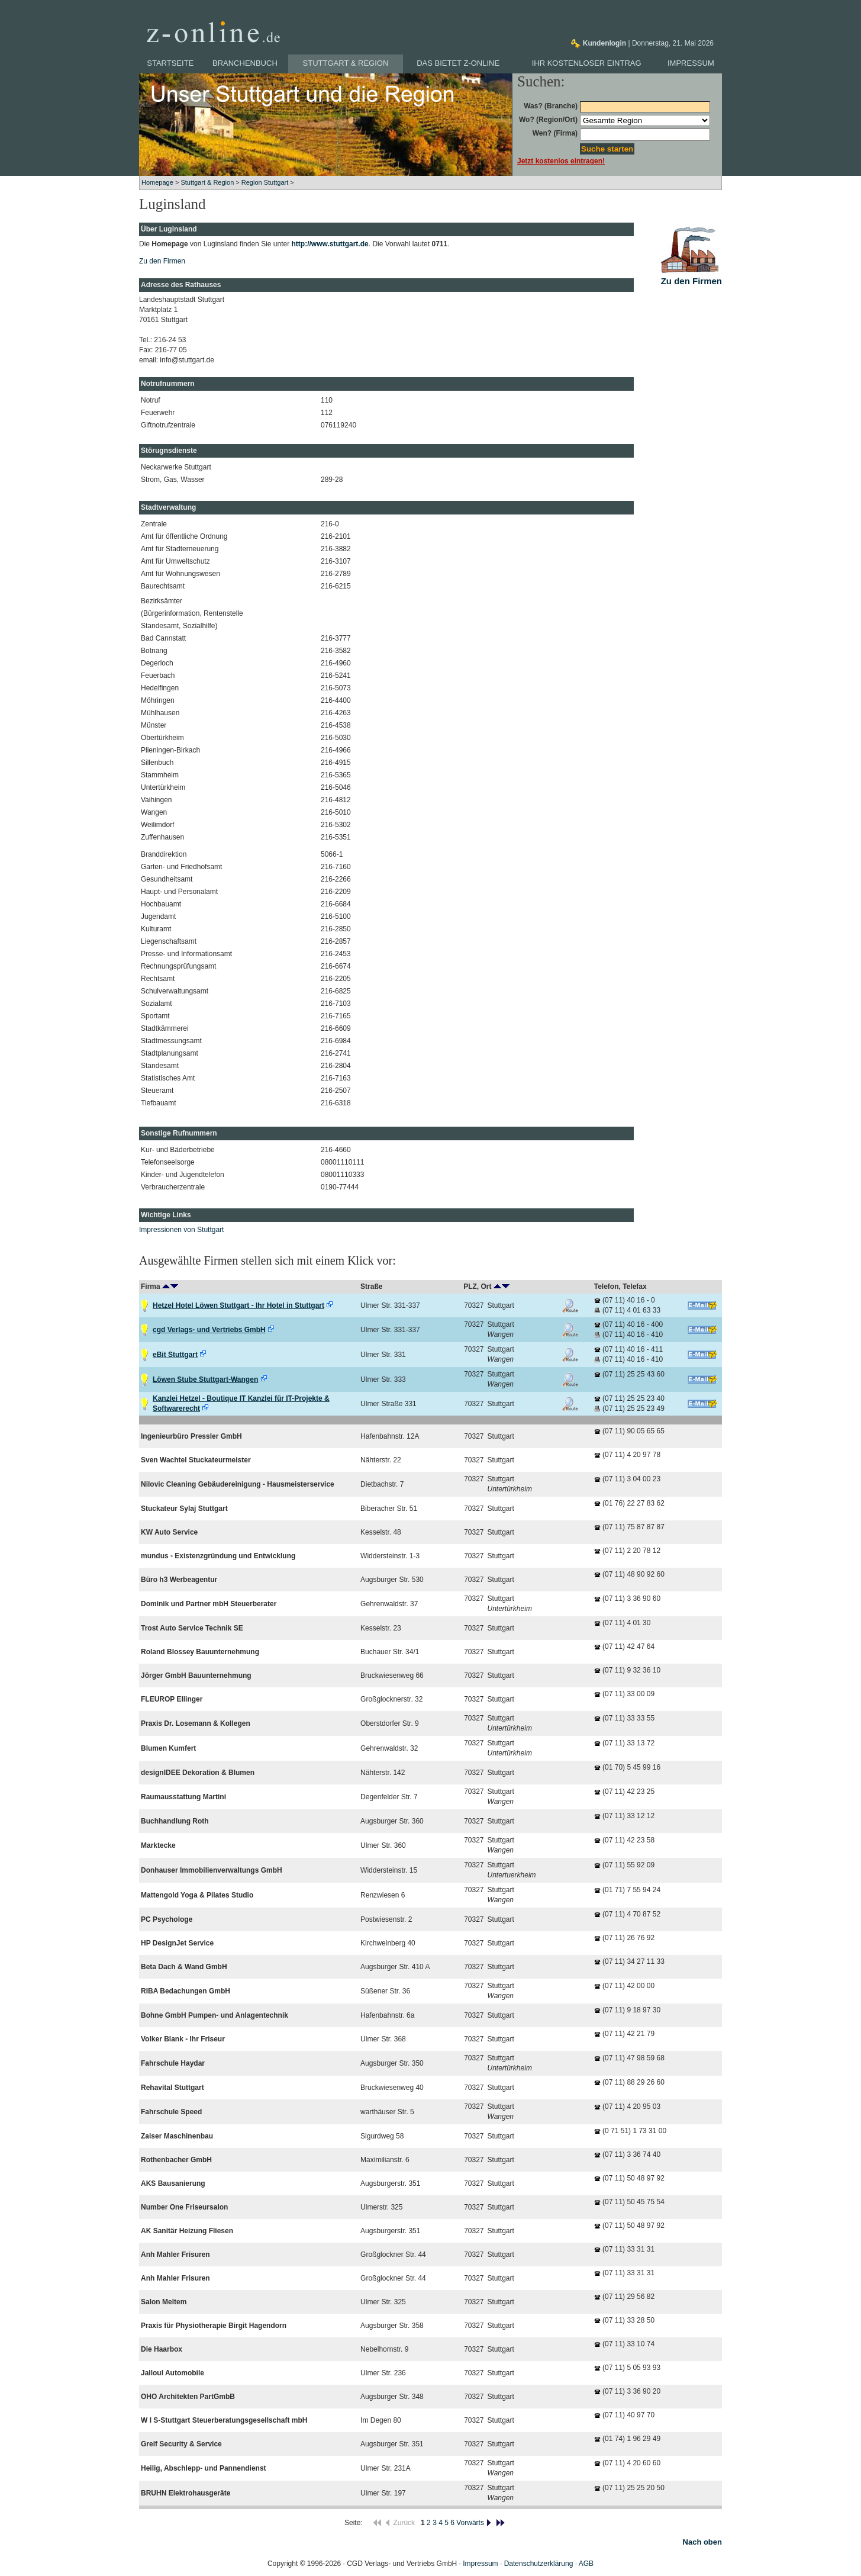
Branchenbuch (245, 63)
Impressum (690, 63)
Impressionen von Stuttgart (181, 1230)
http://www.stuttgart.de (330, 244)
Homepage (157, 182)
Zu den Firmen (162, 261)
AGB (586, 2563)
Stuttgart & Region (346, 63)
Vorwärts (474, 2523)
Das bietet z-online (458, 63)
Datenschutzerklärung (538, 2563)
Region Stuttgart (265, 182)
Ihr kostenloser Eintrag (586, 63)
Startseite (170, 63)
